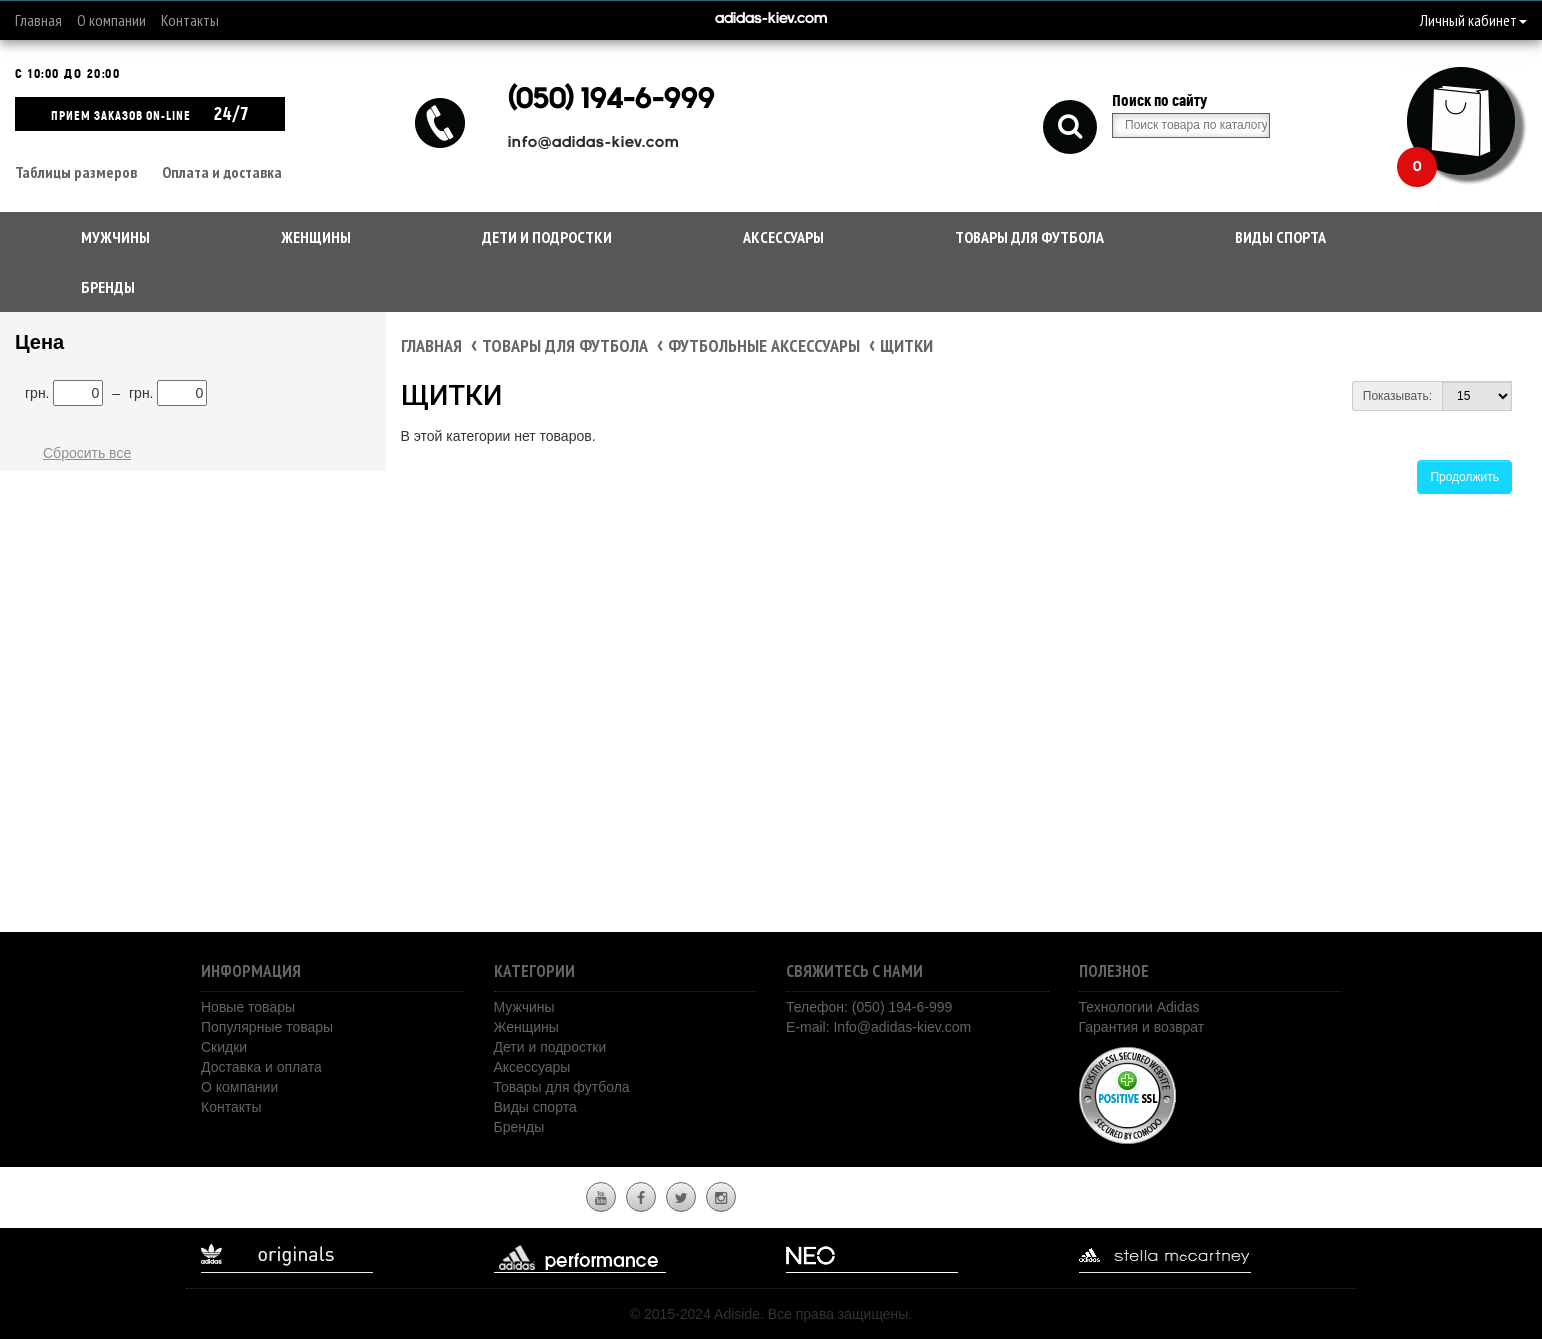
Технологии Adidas (1139, 1007)
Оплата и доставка (222, 172)
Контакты (190, 20)
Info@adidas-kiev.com (902, 1027)
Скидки (224, 1047)
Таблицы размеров (76, 172)
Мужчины (115, 237)
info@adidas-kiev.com (593, 143)
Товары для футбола (1029, 237)
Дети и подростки (547, 237)
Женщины (316, 237)
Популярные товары (267, 1027)
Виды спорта (1280, 237)
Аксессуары (783, 237)
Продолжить (1464, 477)
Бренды (108, 287)
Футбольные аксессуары (764, 345)
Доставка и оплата (261, 1067)
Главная (38, 20)
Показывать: (1397, 396)
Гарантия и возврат (1142, 1027)
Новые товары (248, 1007)
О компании (111, 20)
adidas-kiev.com (771, 19)
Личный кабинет (1473, 20)
